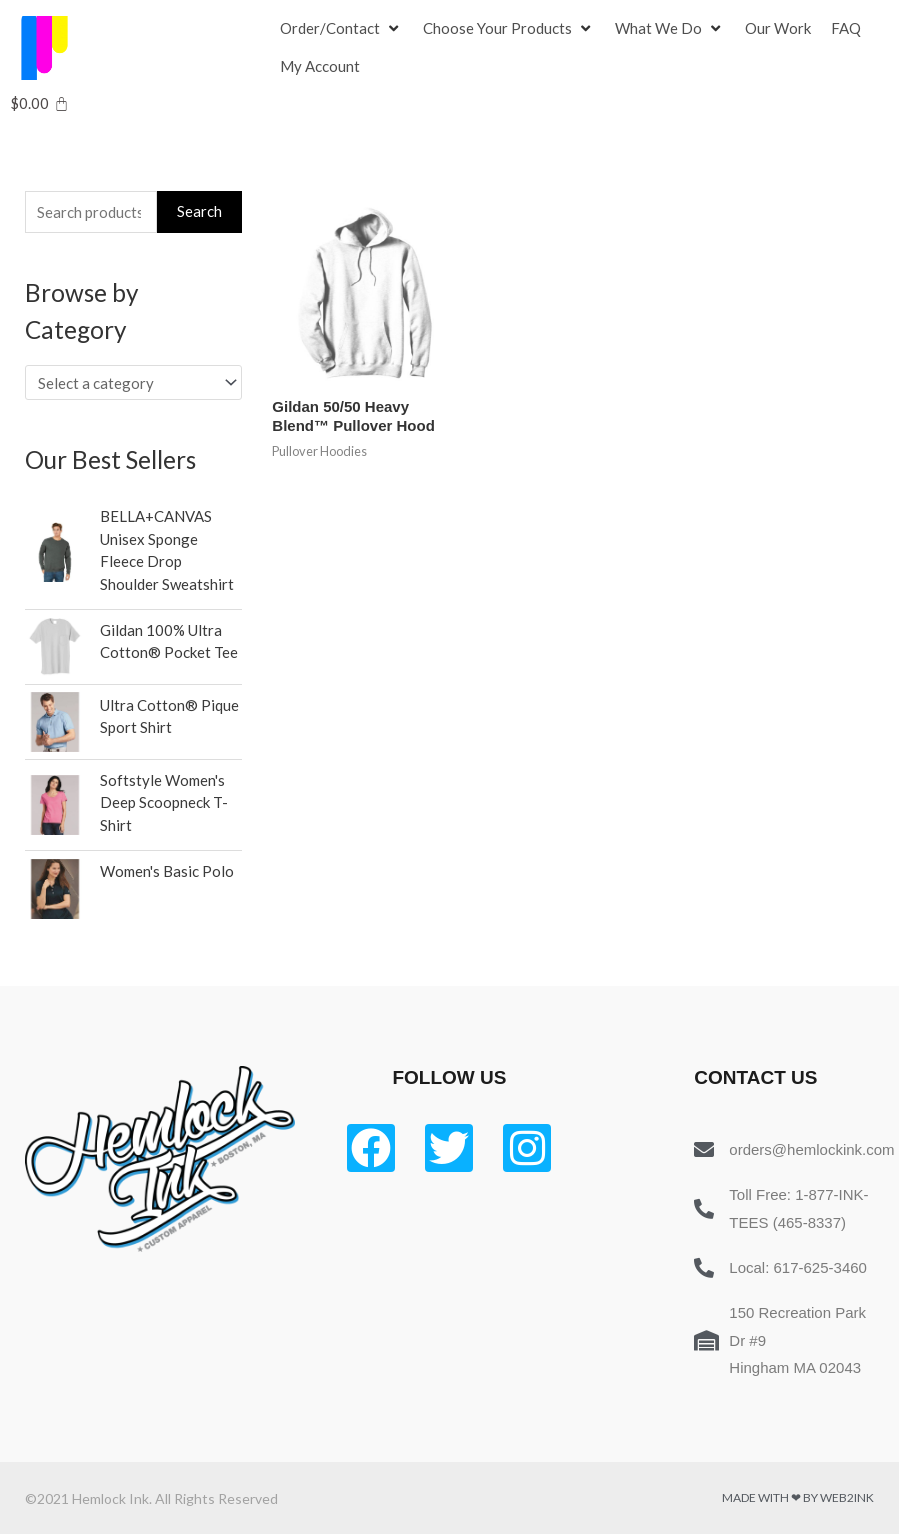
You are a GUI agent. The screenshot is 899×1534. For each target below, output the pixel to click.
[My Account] (320, 67)
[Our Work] (778, 29)
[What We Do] (670, 29)
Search (199, 211)
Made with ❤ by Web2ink (798, 1497)
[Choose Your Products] (509, 29)
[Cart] (39, 103)
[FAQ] (846, 29)
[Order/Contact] (341, 29)
